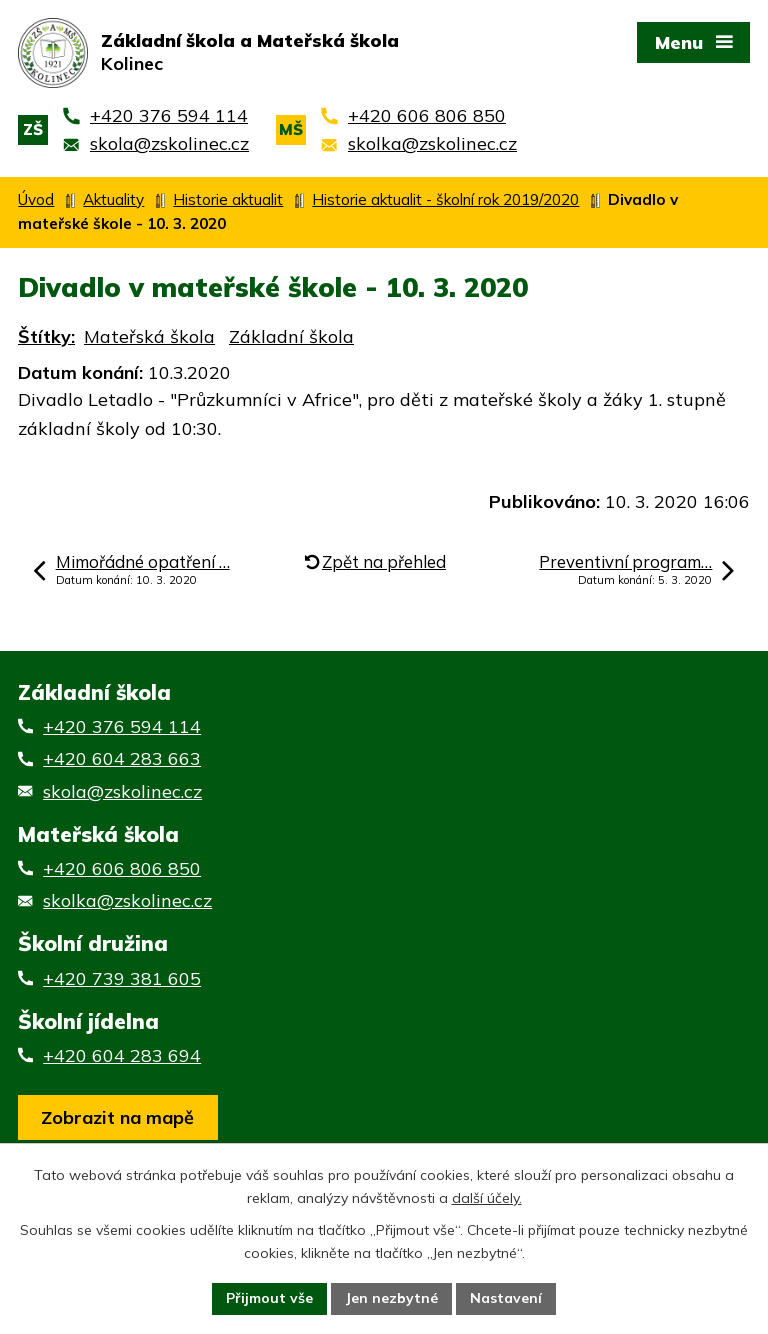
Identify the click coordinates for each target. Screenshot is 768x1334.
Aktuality (113, 199)
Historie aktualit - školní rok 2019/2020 (445, 199)
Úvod (36, 199)
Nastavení (506, 1298)
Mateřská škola (149, 336)
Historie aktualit (228, 199)
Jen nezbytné (391, 1298)
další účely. (487, 1198)
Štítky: (46, 336)
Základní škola (291, 336)
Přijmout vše (269, 1298)
